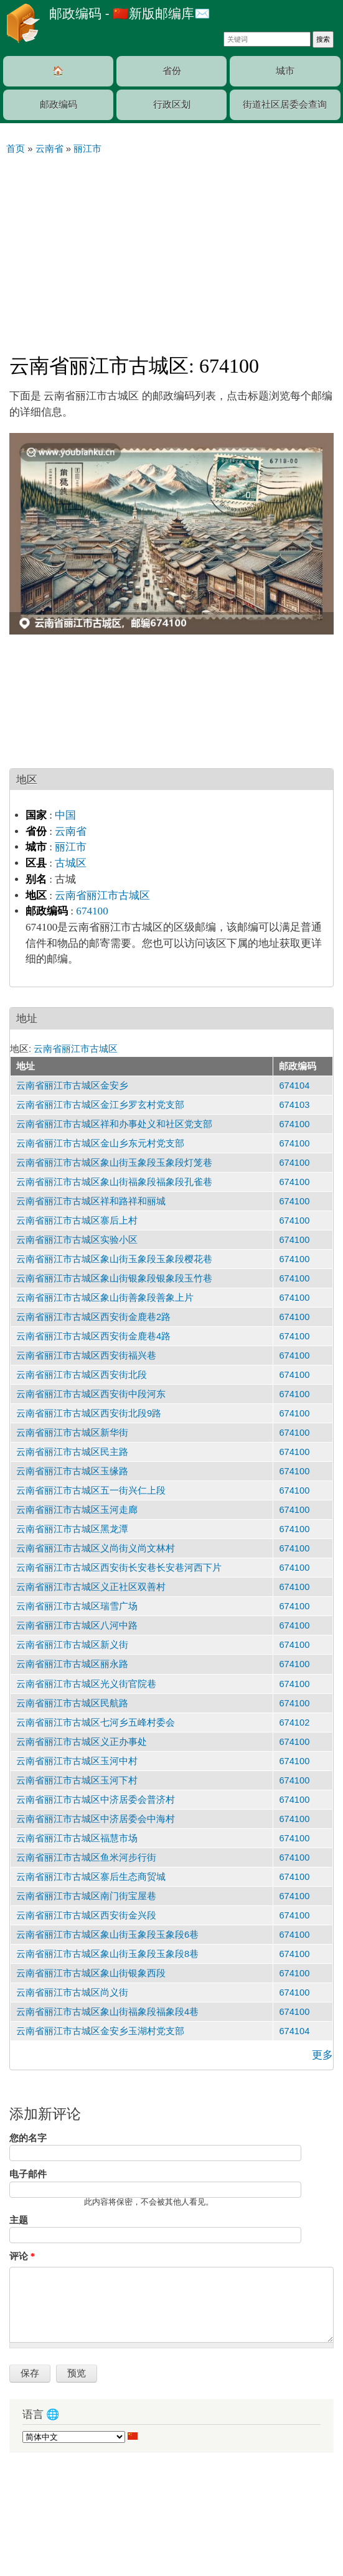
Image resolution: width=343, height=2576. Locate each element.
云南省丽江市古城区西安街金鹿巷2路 (93, 1317)
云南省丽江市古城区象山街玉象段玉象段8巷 (107, 1954)
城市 (285, 71)
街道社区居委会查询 (285, 104)
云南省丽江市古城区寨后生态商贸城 (91, 1877)
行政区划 (171, 104)
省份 (171, 71)
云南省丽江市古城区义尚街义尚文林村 (95, 1548)
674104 (294, 1085)
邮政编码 (58, 104)
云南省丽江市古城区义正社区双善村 (91, 1587)
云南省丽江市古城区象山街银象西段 (91, 1973)
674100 (92, 911)
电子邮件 (28, 2174)
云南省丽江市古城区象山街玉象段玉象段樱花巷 (114, 1259)
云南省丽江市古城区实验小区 (77, 1240)
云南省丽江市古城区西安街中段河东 (91, 1394)
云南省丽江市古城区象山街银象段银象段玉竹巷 (114, 1278)
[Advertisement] (171, 249)
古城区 (71, 863)
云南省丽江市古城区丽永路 (72, 1664)
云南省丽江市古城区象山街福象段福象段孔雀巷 (114, 1182)
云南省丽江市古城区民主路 (72, 1452)
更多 (322, 2055)
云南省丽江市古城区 (102, 895)
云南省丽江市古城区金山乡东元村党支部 (100, 1143)
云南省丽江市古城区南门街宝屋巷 (86, 1896)
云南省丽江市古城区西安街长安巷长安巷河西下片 (119, 1568)
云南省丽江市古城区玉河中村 (77, 1761)
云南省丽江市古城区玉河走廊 (77, 1510)
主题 (18, 2220)
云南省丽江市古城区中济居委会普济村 (95, 1800)
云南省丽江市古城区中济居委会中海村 (95, 1819)
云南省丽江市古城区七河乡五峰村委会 (95, 1722)
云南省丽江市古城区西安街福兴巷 (86, 1355)
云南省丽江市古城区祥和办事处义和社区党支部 (114, 1124)
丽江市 (71, 847)
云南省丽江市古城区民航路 (72, 1703)
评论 (22, 2256)
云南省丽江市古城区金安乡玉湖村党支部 (100, 2031)
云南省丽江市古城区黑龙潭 (72, 1529)
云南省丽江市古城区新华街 (72, 1433)
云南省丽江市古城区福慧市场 (77, 1838)
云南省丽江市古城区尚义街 (72, 1992)
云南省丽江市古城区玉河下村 (77, 1780)
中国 (65, 815)
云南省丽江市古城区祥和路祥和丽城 (91, 1201)
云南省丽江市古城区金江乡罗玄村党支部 (100, 1105)
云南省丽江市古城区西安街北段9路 (88, 1413)
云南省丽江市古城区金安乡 (72, 1085)
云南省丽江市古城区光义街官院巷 (86, 1684)
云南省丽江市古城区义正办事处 (81, 1742)
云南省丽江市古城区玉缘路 (72, 1471)
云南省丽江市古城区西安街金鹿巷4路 (93, 1336)
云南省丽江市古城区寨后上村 (77, 1220)
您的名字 (28, 2138)
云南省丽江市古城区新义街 (72, 1645)
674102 (294, 1722)
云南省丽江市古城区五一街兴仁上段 (91, 1490)
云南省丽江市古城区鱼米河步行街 (86, 1857)
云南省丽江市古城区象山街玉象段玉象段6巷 (107, 1935)
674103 (294, 1105)
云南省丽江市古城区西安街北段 (81, 1375)
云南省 (71, 831)
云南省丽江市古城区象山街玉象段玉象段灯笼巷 (114, 1163)
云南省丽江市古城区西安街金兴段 (86, 1915)
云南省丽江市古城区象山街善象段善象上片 (105, 1298)
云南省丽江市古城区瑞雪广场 (77, 1606)
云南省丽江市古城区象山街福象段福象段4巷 (107, 2012)
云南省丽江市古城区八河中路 (77, 1625)
